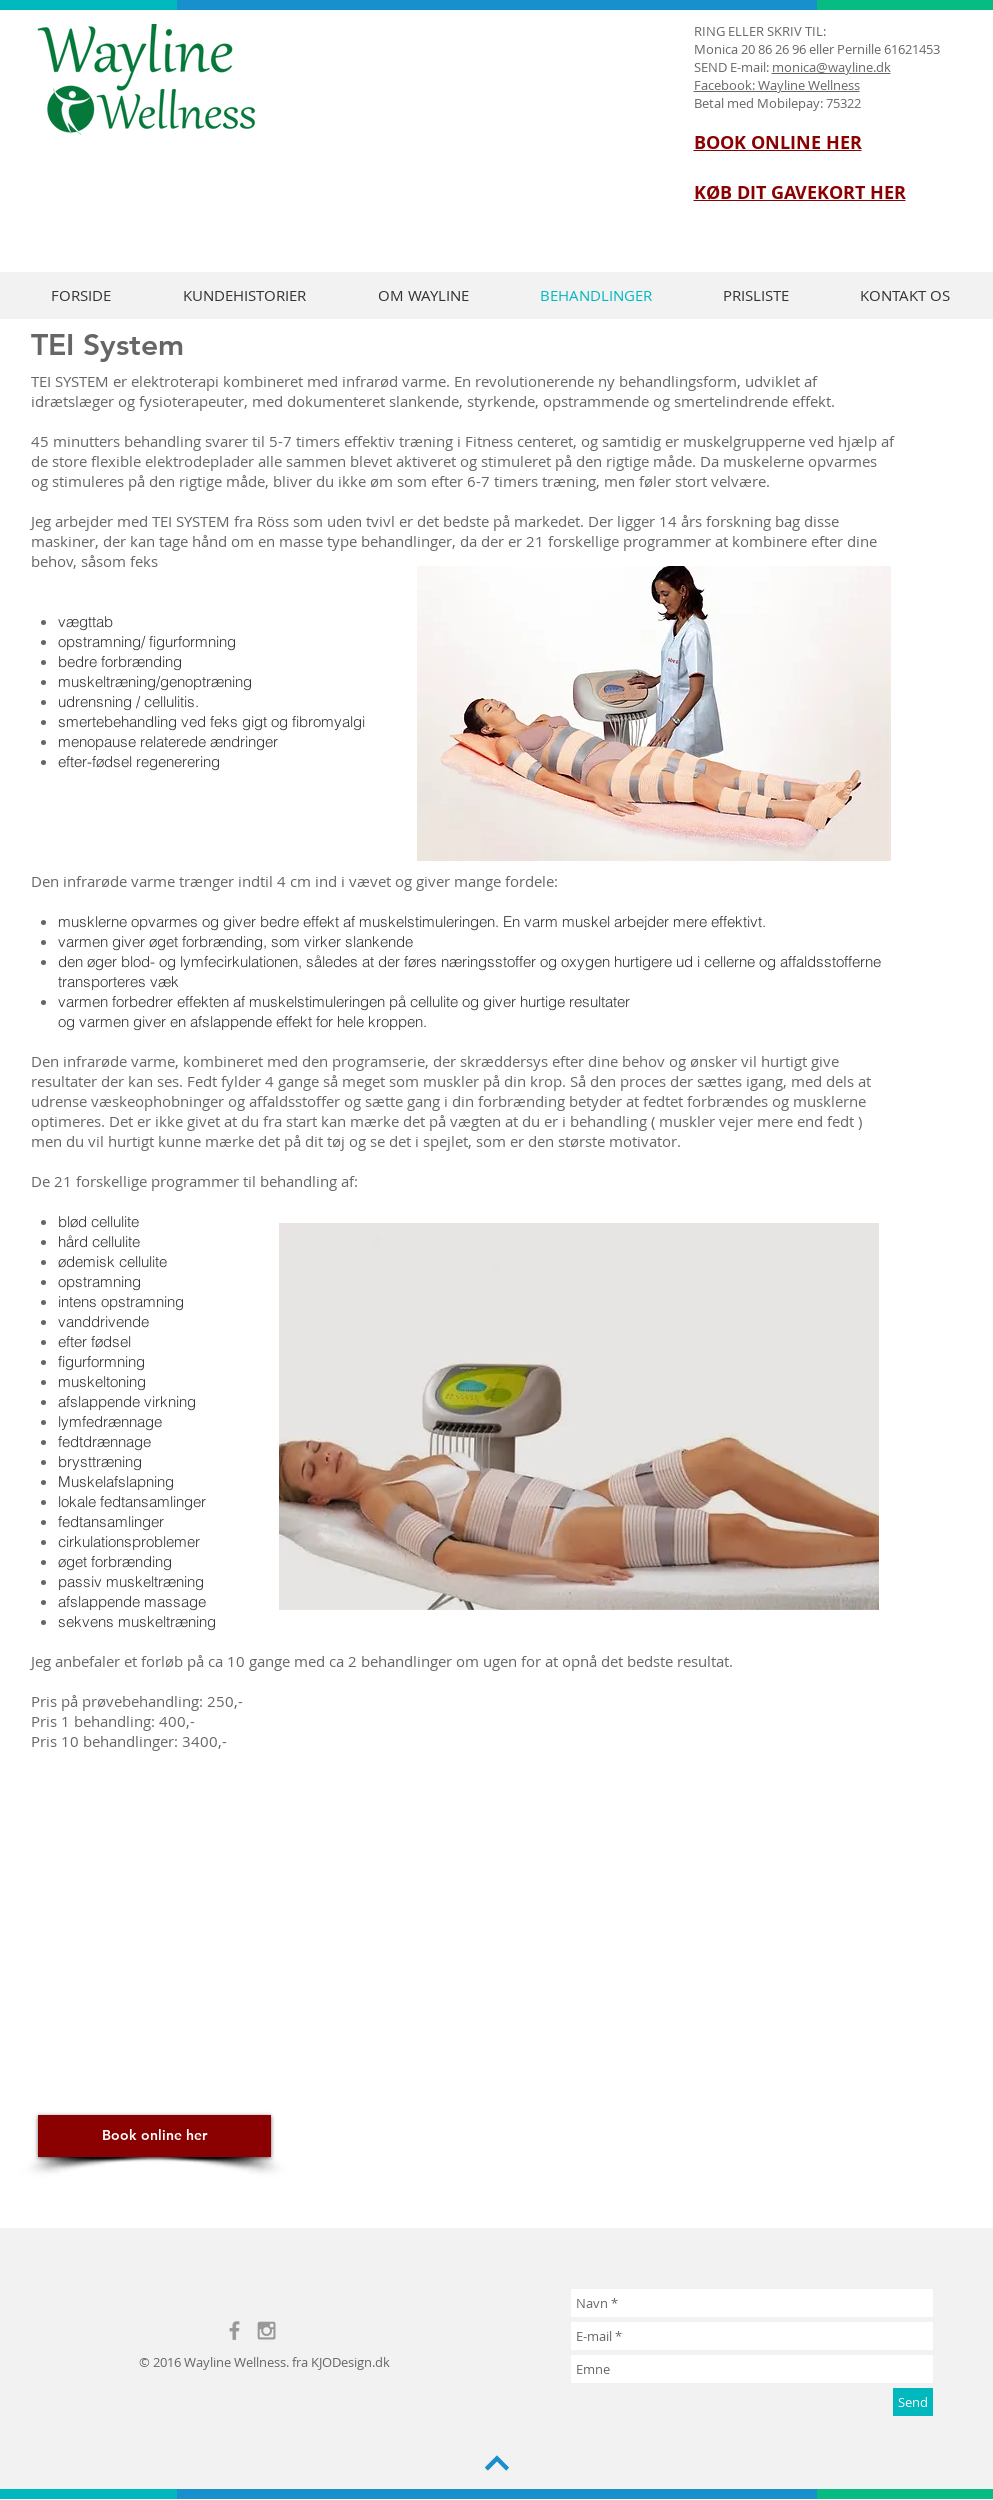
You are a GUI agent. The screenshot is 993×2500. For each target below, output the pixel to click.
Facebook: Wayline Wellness (777, 85)
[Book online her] (154, 2136)
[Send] (913, 2402)
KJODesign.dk (350, 2362)
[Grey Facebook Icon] (234, 2330)
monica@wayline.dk (831, 67)
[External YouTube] (528, 1934)
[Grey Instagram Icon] (266, 2330)
